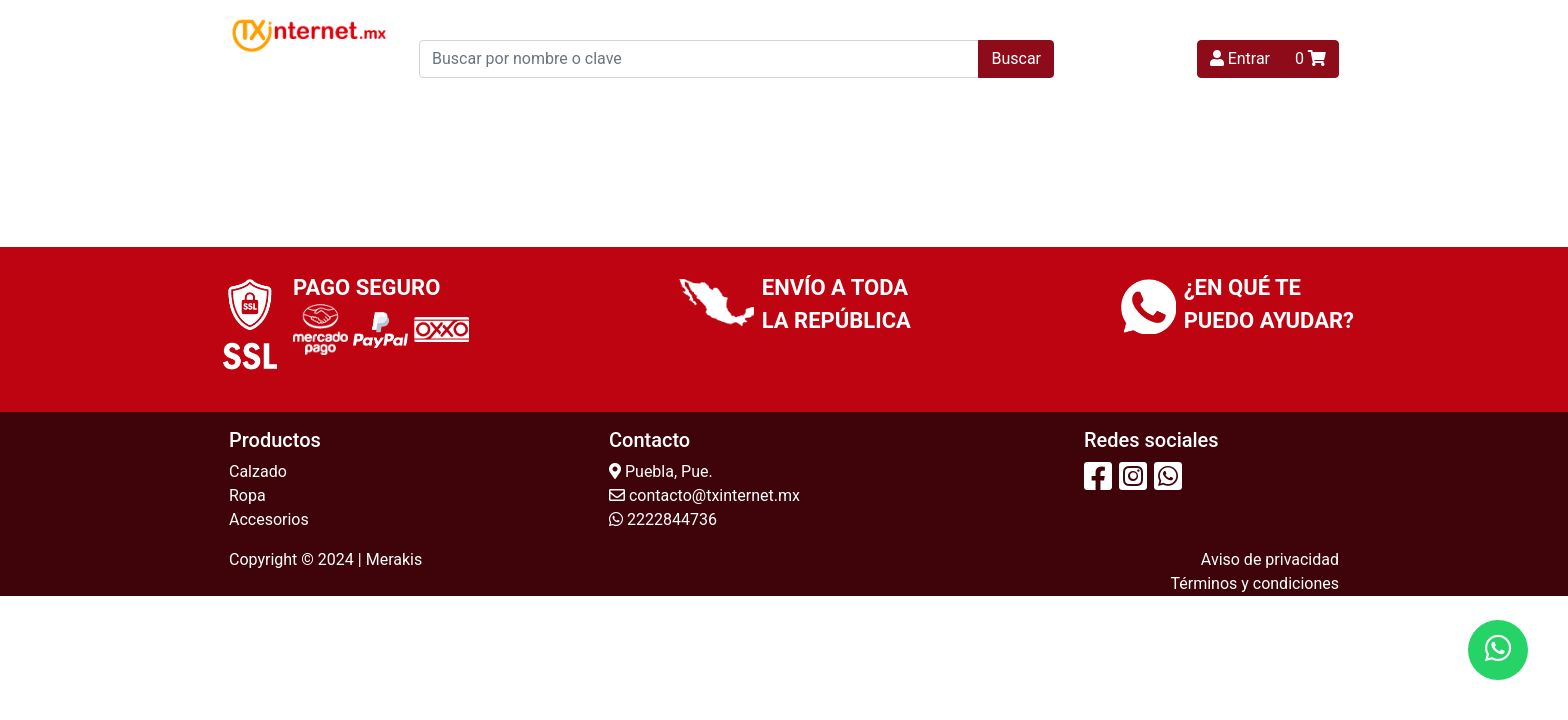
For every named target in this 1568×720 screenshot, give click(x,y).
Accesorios (269, 519)
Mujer (568, 105)
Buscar (1016, 58)
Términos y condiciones (1254, 583)
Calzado (258, 471)
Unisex (891, 105)
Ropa (247, 495)
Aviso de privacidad (1270, 559)
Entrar (1240, 58)
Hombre (799, 105)
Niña (645, 105)
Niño (715, 105)
